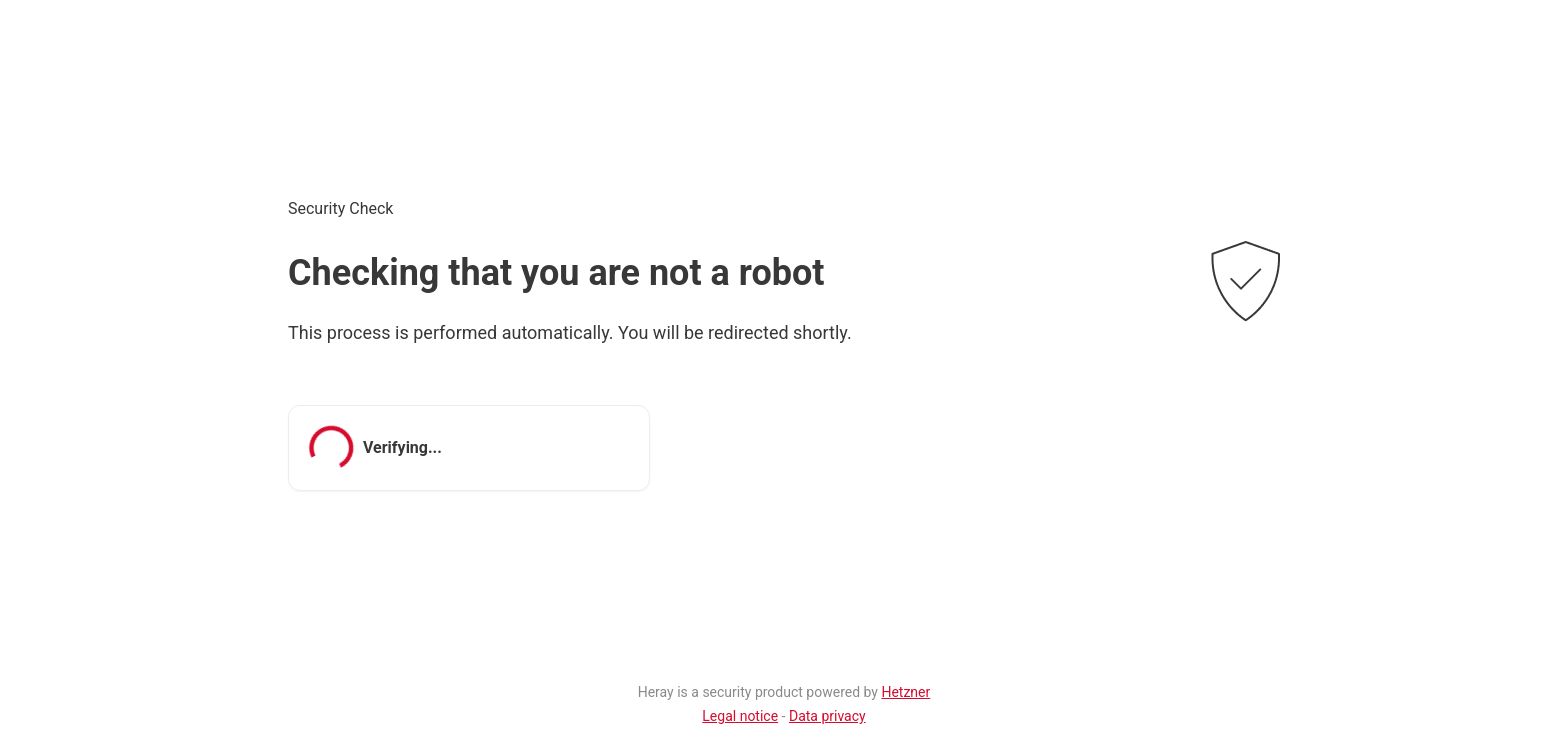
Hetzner (905, 692)
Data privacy (827, 716)
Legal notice (740, 716)
